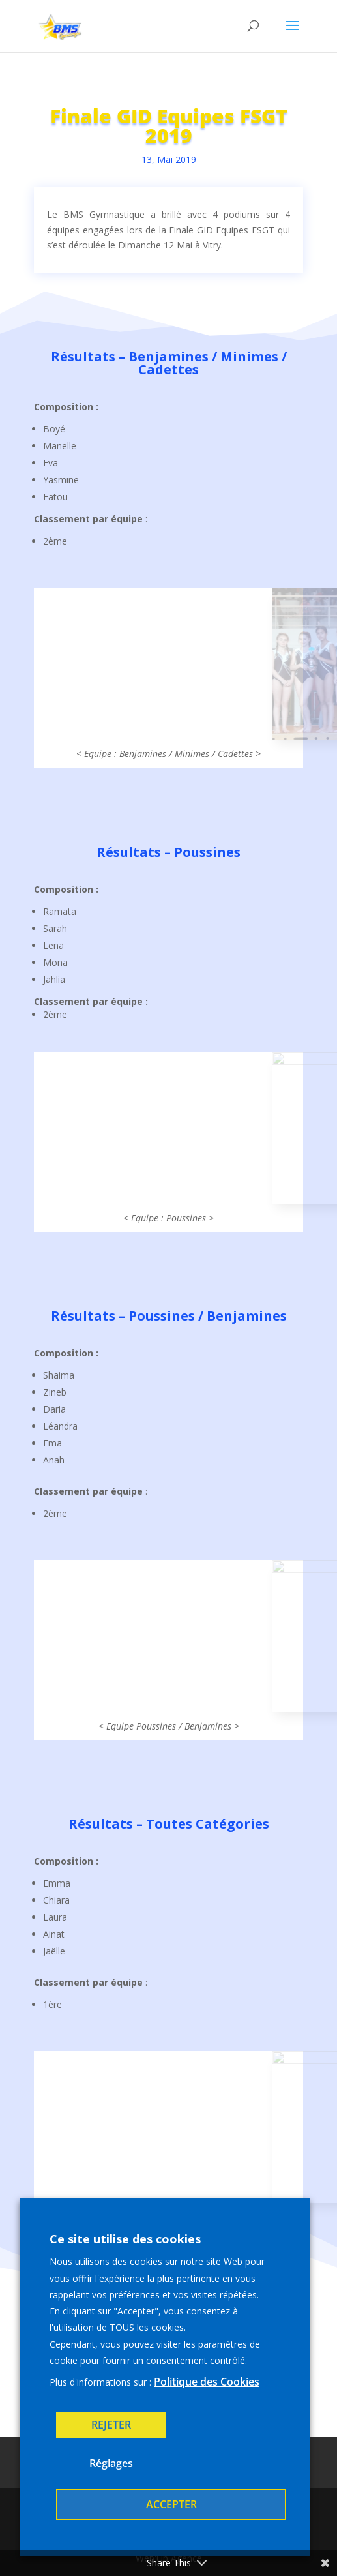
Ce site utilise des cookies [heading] (125, 2239)
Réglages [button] (111, 2463)
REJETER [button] (111, 2425)
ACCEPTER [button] (171, 2504)
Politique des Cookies (206, 2381)
